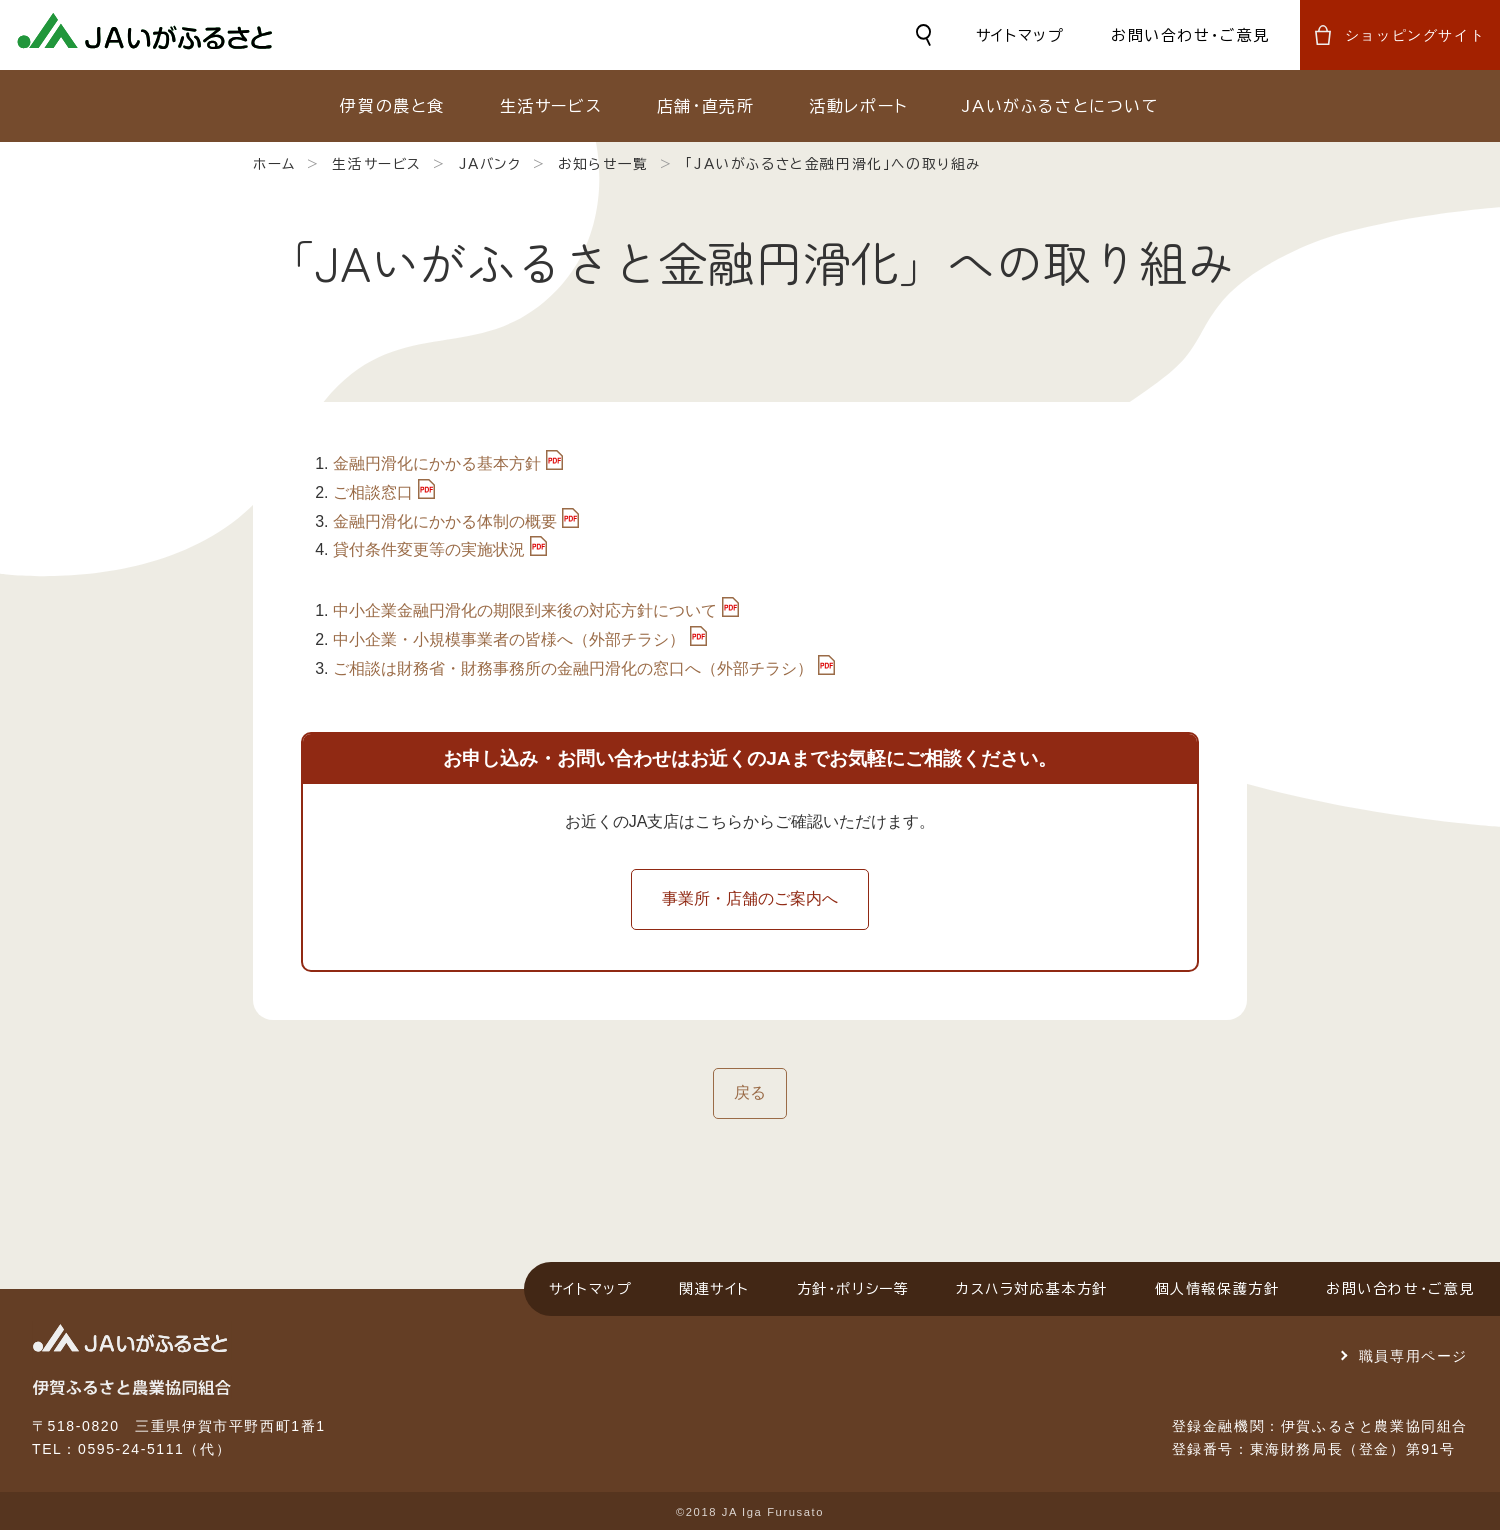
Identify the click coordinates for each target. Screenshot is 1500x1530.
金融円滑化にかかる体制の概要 (445, 521)
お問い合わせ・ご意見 (1190, 35)
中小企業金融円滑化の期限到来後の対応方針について (525, 610)
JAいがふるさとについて (1060, 106)
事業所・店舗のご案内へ (750, 898)
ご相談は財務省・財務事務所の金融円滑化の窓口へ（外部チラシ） (573, 668)
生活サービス (551, 106)
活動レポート (858, 106)
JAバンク (490, 164)
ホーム (274, 164)
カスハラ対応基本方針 (1032, 1289)
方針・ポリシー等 (853, 1289)
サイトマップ (1020, 35)
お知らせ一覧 (603, 164)
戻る (750, 1092)
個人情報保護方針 (1217, 1289)
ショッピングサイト (1415, 35)
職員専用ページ (1413, 1356)
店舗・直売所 (706, 106)
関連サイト (714, 1289)
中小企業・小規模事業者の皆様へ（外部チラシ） (509, 639)
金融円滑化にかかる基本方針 (437, 463)
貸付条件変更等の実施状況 (429, 549)
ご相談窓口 (373, 492)
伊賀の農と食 (392, 106)
